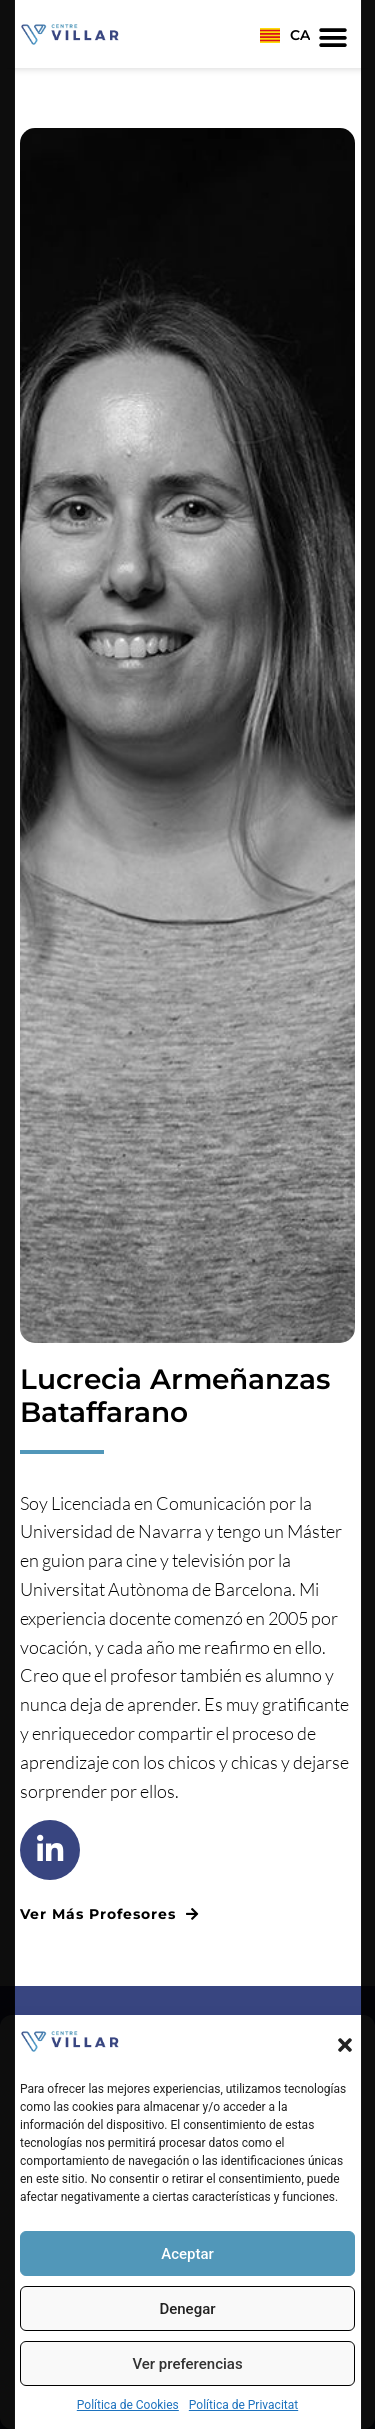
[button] (345, 2045)
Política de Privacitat (243, 2405)
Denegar (187, 2309)
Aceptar (187, 2254)
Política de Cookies (128, 2405)
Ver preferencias (187, 2364)
